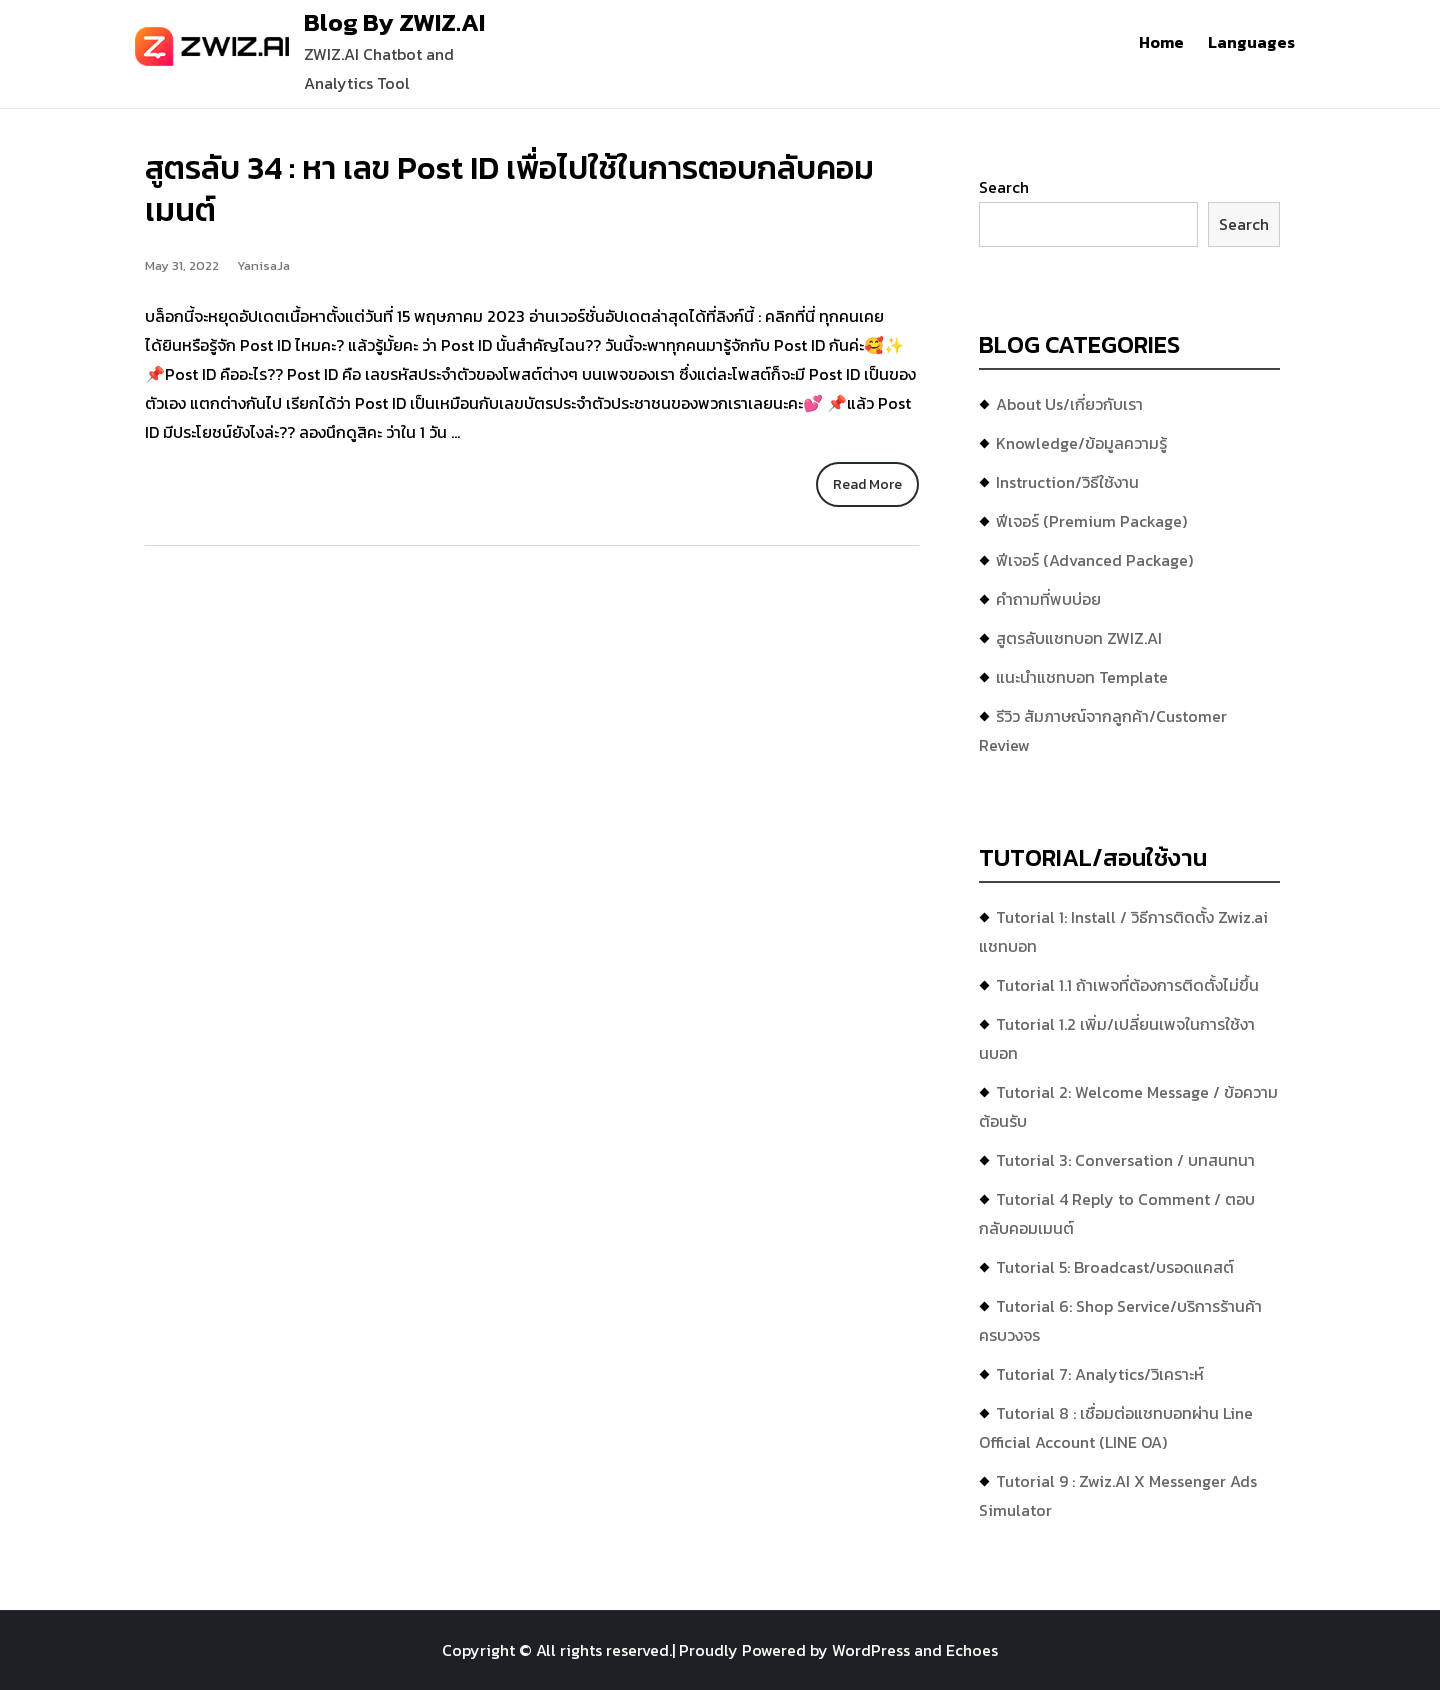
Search (1004, 187)
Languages (1251, 42)
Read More (867, 484)
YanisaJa (263, 265)
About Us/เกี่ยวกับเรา (1069, 404)
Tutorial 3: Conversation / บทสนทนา (1125, 1160)
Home (1161, 42)
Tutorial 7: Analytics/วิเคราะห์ (1100, 1374)
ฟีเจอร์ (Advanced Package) (1094, 560)
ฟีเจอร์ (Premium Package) (1091, 521)
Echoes (972, 1650)
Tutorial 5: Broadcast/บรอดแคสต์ (1115, 1267)
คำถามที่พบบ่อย (1048, 599)
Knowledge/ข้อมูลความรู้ (1081, 443)
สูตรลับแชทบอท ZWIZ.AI (1079, 638)
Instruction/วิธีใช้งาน (1067, 482)
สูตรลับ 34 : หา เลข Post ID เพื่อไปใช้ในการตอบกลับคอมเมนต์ (509, 189)
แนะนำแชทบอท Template (1082, 677)
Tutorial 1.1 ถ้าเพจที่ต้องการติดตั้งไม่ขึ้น (1127, 985)
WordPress (871, 1650)
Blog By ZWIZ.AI (394, 22)
